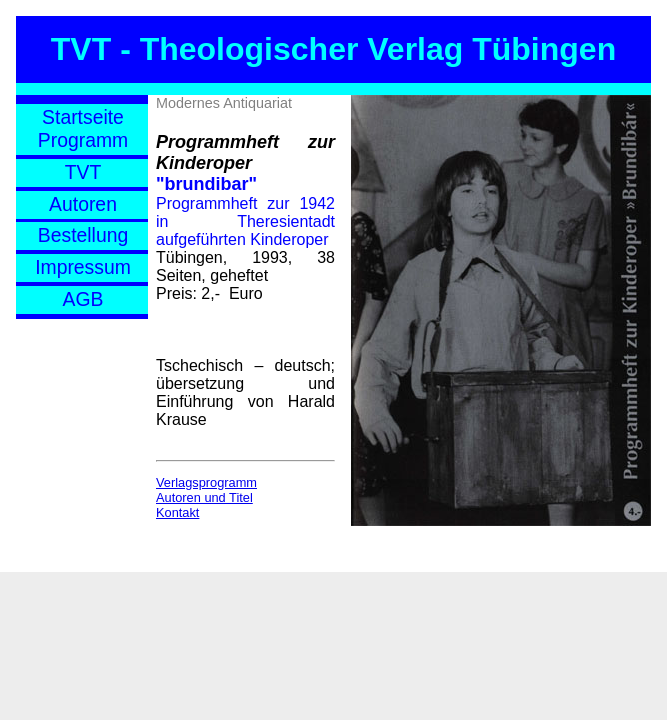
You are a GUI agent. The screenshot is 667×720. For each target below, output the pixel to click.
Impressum (83, 267)
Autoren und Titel (204, 497)
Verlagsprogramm (206, 482)
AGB (83, 299)
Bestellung (83, 235)
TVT (83, 172)
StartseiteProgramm (83, 128)
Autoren (83, 204)
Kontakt (177, 512)
